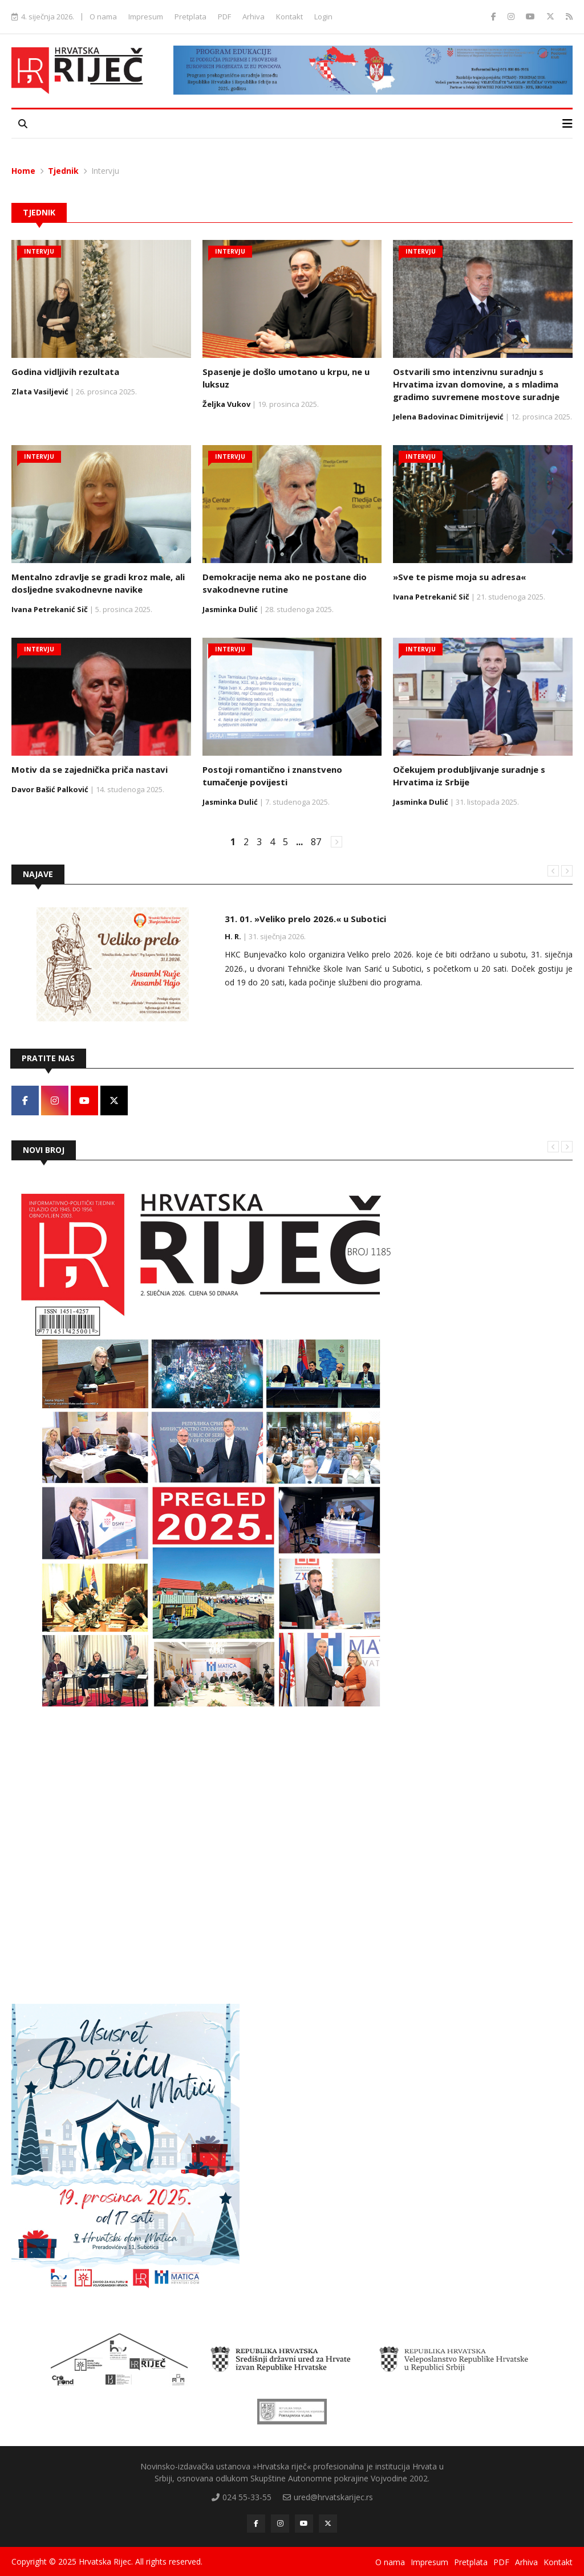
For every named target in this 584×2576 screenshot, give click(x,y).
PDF (224, 16)
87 (316, 841)
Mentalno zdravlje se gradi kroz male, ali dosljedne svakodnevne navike (98, 583)
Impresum (145, 16)
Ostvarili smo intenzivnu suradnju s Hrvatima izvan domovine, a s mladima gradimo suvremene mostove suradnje (476, 384)
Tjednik (63, 170)
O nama (103, 16)
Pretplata (190, 16)
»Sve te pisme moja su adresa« (459, 576)
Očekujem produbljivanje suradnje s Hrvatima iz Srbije (469, 776)
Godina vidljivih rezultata (65, 371)
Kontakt (289, 16)
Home (23, 170)
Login (323, 16)
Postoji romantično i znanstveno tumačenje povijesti (272, 776)
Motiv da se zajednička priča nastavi (89, 769)
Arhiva (253, 16)
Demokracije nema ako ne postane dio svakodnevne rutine (284, 583)
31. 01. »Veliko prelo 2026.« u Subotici (305, 918)
